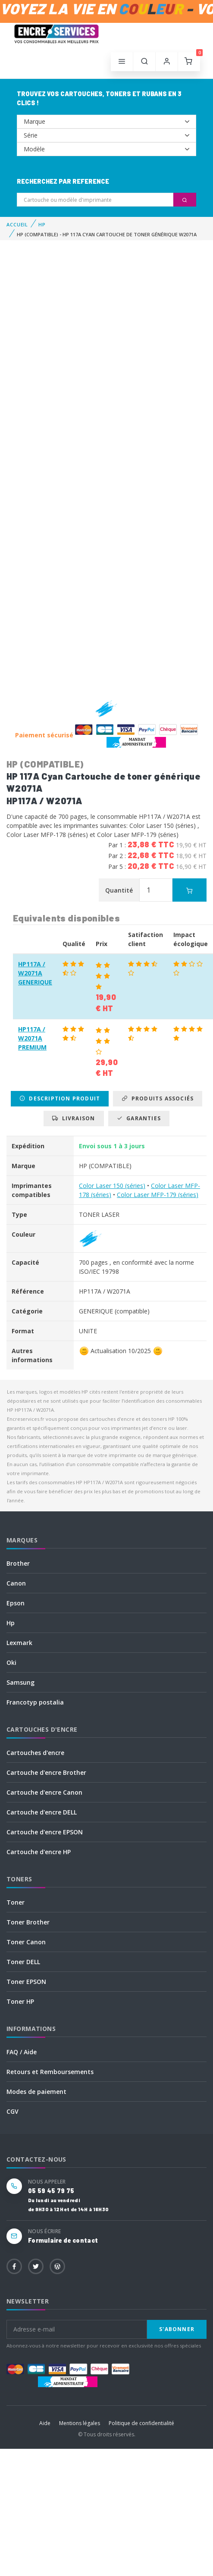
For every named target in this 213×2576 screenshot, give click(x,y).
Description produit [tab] (59, 1098)
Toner (15, 1902)
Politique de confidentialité (141, 2423)
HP (42, 224)
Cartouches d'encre (35, 1753)
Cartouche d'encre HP (38, 1852)
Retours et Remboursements (50, 2072)
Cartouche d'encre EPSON (44, 1832)
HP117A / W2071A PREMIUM (32, 1038)
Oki (11, 1662)
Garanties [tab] (139, 1118)
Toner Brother (28, 1922)
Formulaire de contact (63, 2240)
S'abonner (176, 2329)
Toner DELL (23, 1962)
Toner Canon (26, 1942)
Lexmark (19, 1643)
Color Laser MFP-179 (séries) (157, 1195)
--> (106, 121)
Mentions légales (79, 2423)
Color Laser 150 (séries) (112, 1185)
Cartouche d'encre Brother (46, 1772)
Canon (16, 1583)
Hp (10, 1623)
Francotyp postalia (35, 1702)
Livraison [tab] (73, 1118)
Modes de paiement (36, 2091)
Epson (15, 1603)
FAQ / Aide (21, 2052)
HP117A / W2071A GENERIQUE (35, 973)
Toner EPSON (26, 1981)
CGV (12, 2111)
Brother (18, 1563)
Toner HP (20, 2001)
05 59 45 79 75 (51, 2190)
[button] (144, 61)
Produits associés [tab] (158, 1098)
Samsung (20, 1682)
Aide (44, 2423)
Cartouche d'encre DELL (41, 1812)
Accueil (17, 224)
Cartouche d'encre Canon (44, 1792)
